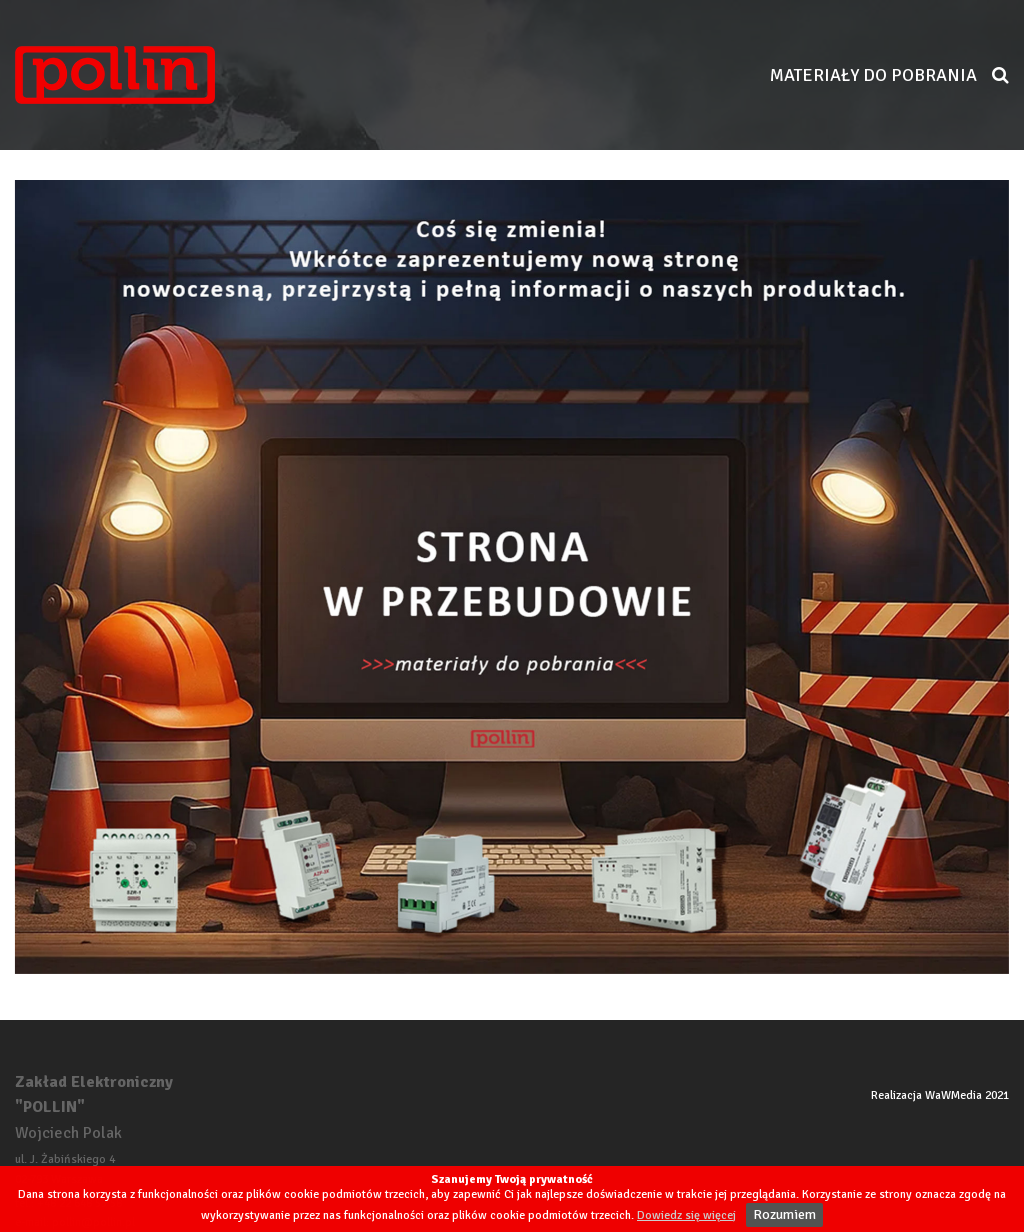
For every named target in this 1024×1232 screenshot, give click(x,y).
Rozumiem (784, 1214)
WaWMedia (953, 1095)
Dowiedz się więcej (686, 1215)
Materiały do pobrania (873, 75)
